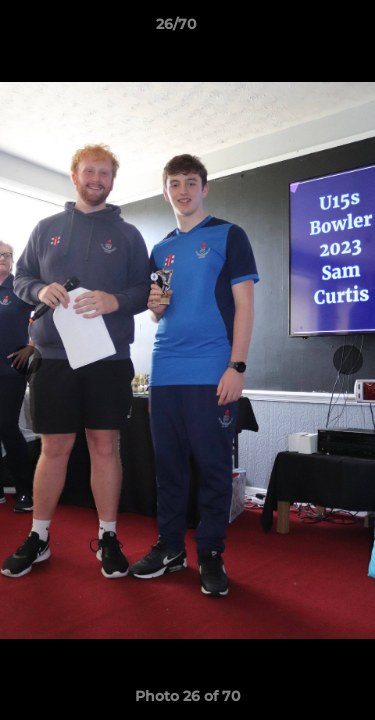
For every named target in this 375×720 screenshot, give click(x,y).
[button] (303, 29)
